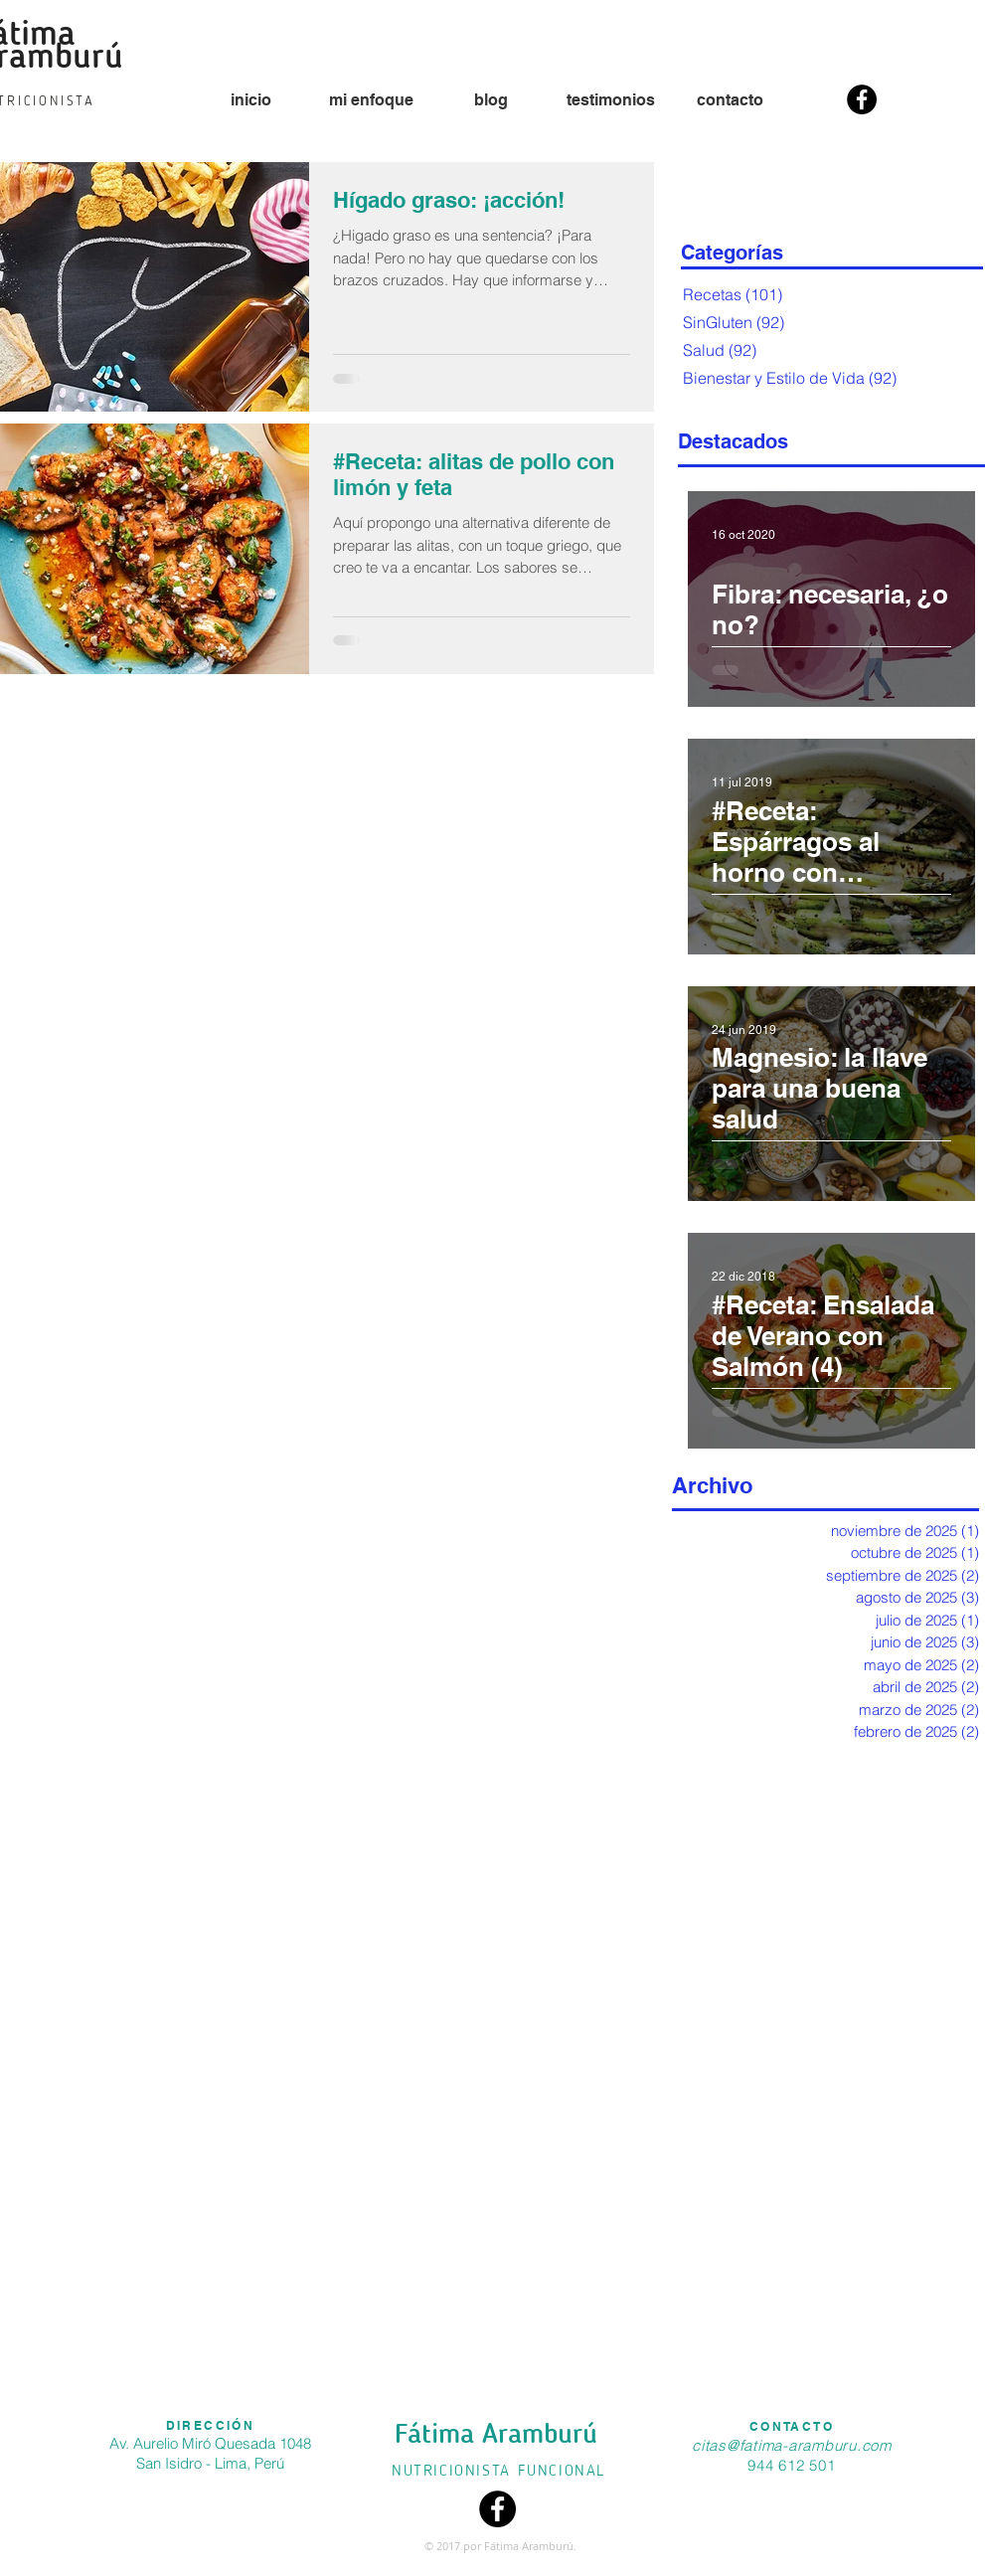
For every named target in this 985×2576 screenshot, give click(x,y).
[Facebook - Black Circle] (862, 99)
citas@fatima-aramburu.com (792, 2445)
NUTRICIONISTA (454, 2472)
